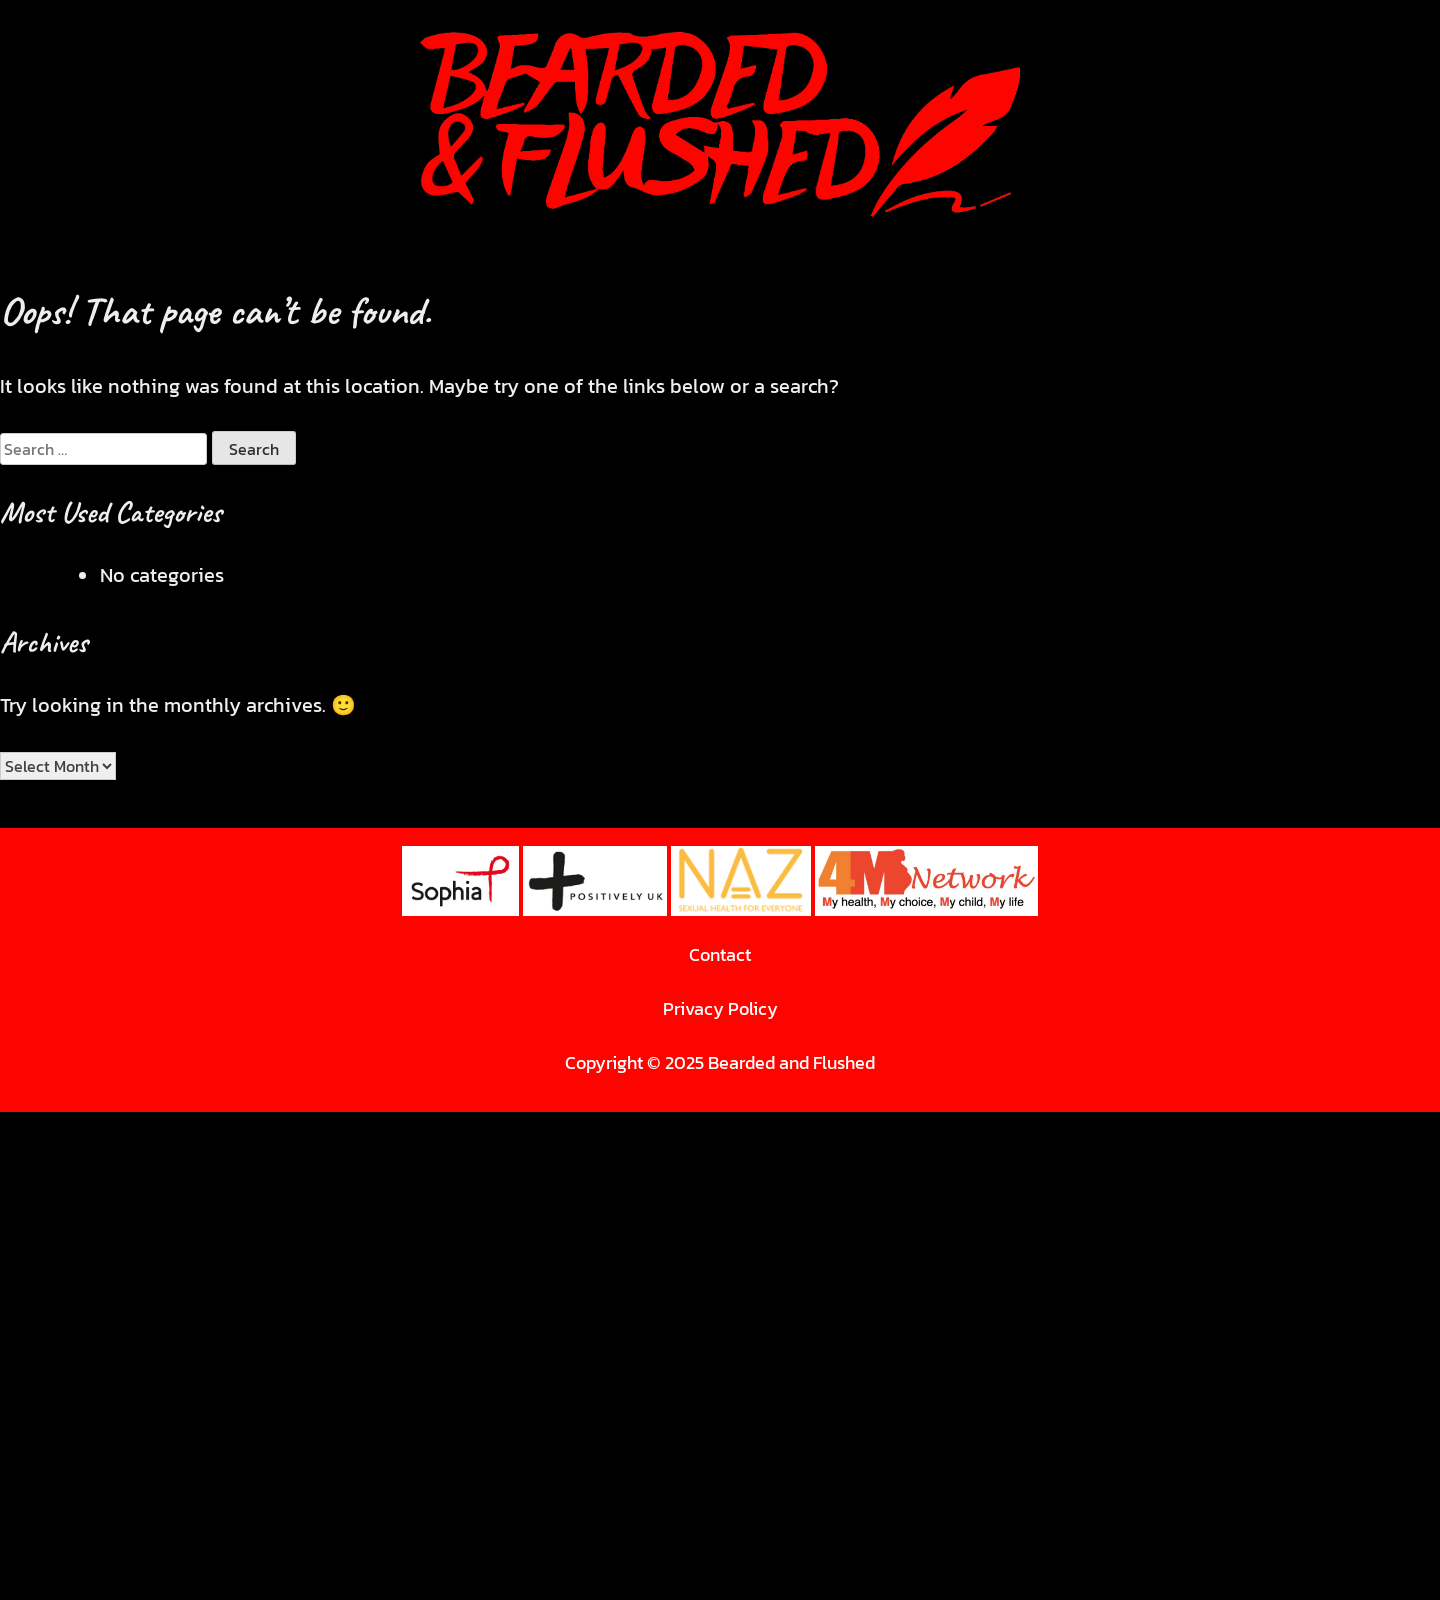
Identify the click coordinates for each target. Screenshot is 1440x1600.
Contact (720, 954)
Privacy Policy (720, 1008)
